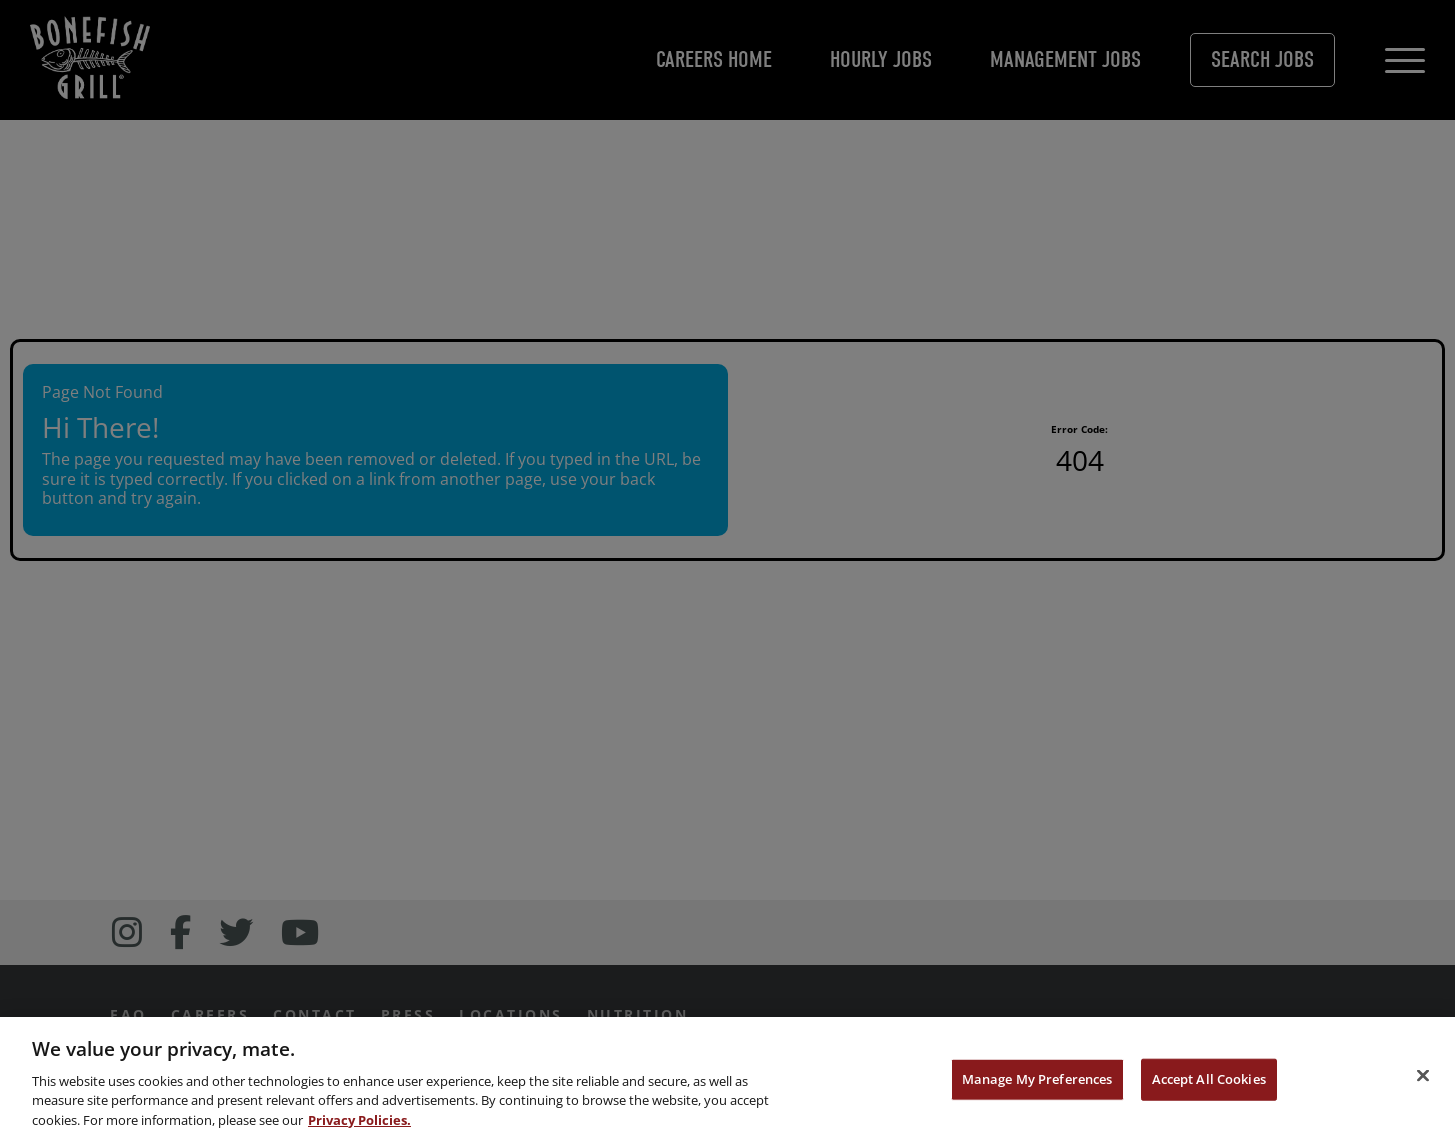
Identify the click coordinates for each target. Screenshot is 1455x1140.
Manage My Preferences (1037, 1083)
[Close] (1423, 1079)
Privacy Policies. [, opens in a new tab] (359, 1123)
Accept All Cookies (1209, 1083)
